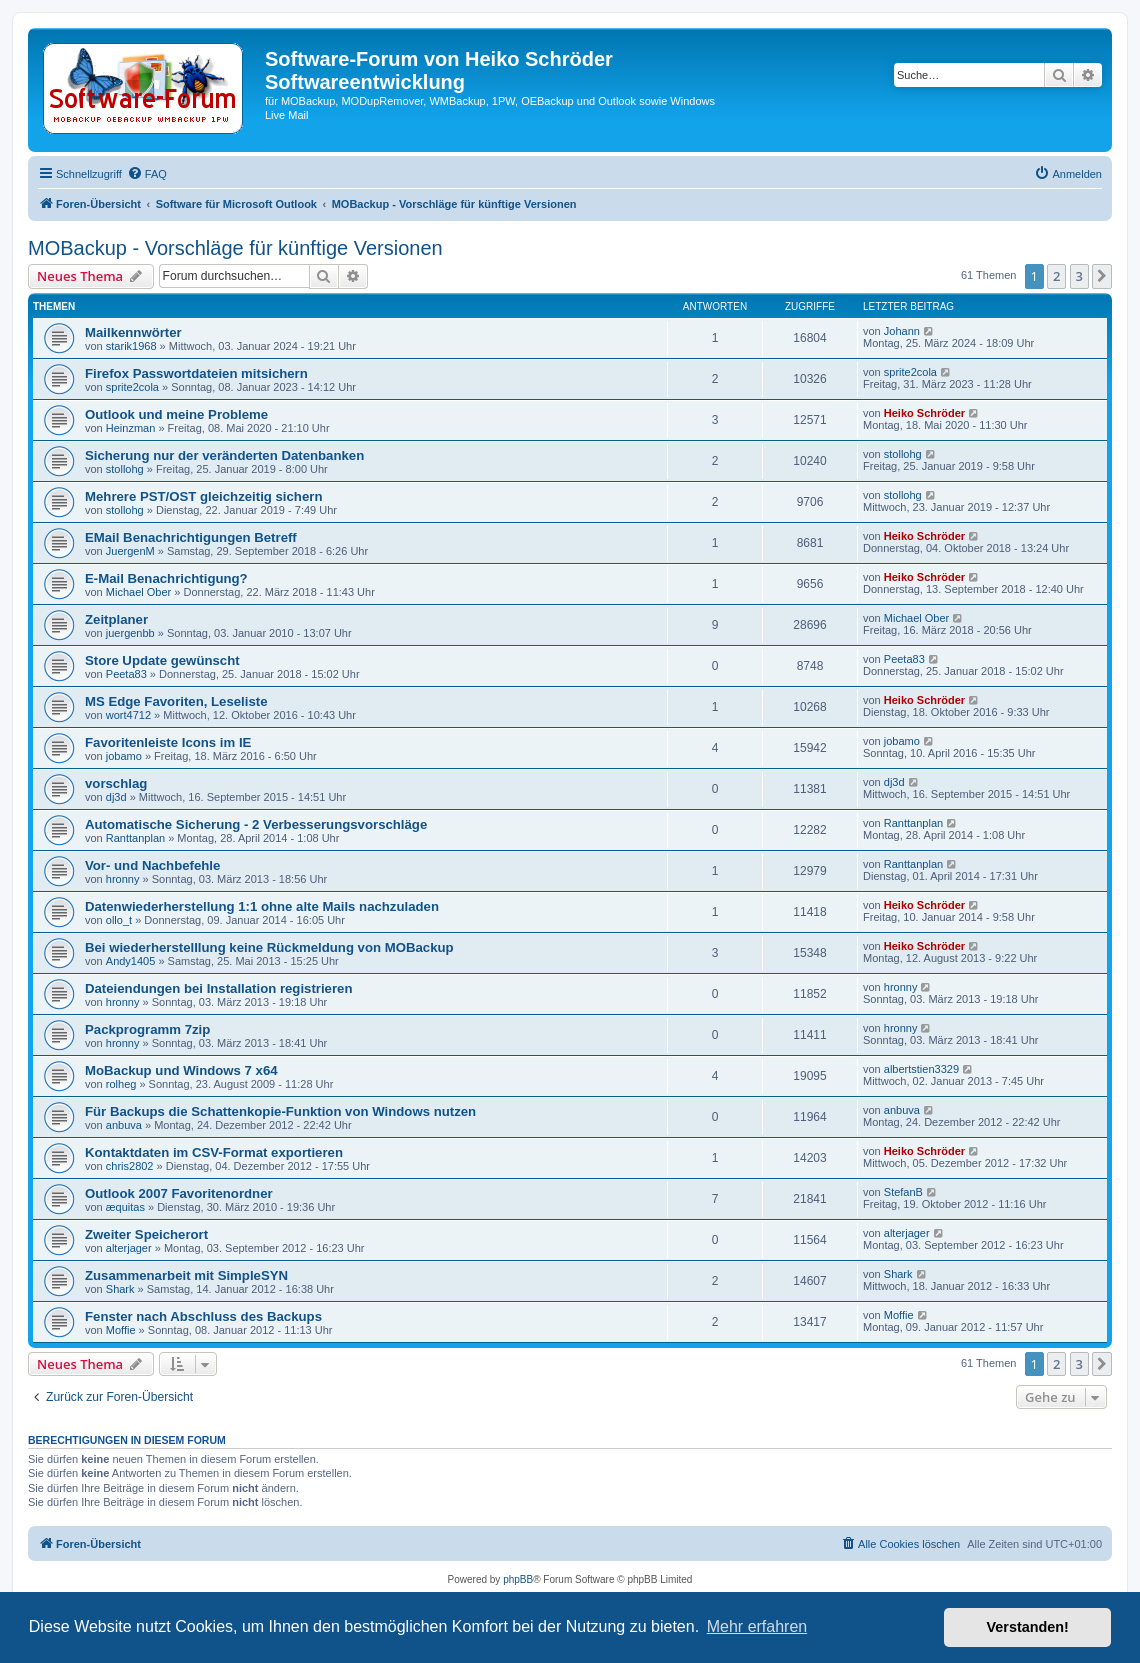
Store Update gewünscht (162, 660)
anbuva (124, 1125)
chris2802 (130, 1166)
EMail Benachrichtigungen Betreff (191, 537)
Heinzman (131, 428)
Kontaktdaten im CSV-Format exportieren (214, 1152)
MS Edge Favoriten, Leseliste (176, 701)
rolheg (121, 1084)
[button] (1102, 276)
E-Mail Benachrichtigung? (166, 578)
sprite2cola (132, 387)
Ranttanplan (135, 838)
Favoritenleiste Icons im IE (168, 742)
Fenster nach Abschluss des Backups (203, 1316)
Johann (902, 331)
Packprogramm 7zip (147, 1029)
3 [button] (1079, 276)
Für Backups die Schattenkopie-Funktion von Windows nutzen (280, 1111)
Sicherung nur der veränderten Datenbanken (224, 455)
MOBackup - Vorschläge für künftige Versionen (235, 248)
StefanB (903, 1192)
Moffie (121, 1330)
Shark (120, 1289)
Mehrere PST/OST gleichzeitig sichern (203, 496)
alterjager (129, 1248)
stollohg (125, 469)
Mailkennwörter (133, 332)
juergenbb (130, 633)
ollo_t (119, 920)
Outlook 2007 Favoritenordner (179, 1193)
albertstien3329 (921, 1069)
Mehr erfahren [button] (757, 1626)
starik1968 (131, 346)
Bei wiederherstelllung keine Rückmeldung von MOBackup (269, 947)
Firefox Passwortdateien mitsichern (196, 373)
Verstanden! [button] (1028, 1627)
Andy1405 (131, 961)
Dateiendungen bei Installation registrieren (218, 988)
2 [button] (1056, 276)
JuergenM (130, 551)
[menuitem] (147, 174)
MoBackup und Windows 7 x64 (181, 1070)
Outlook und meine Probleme (176, 414)
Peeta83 (126, 674)
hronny (123, 879)
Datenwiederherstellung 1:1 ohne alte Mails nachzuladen (262, 906)
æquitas (125, 1207)
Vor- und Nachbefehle (152, 865)
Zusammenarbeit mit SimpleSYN (186, 1275)
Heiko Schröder (924, 413)
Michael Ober (138, 592)
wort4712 (128, 715)
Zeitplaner (116, 619)
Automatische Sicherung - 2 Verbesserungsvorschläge (256, 824)
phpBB (518, 1579)
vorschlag (116, 783)
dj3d (116, 797)
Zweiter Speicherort (146, 1234)
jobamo (124, 756)
